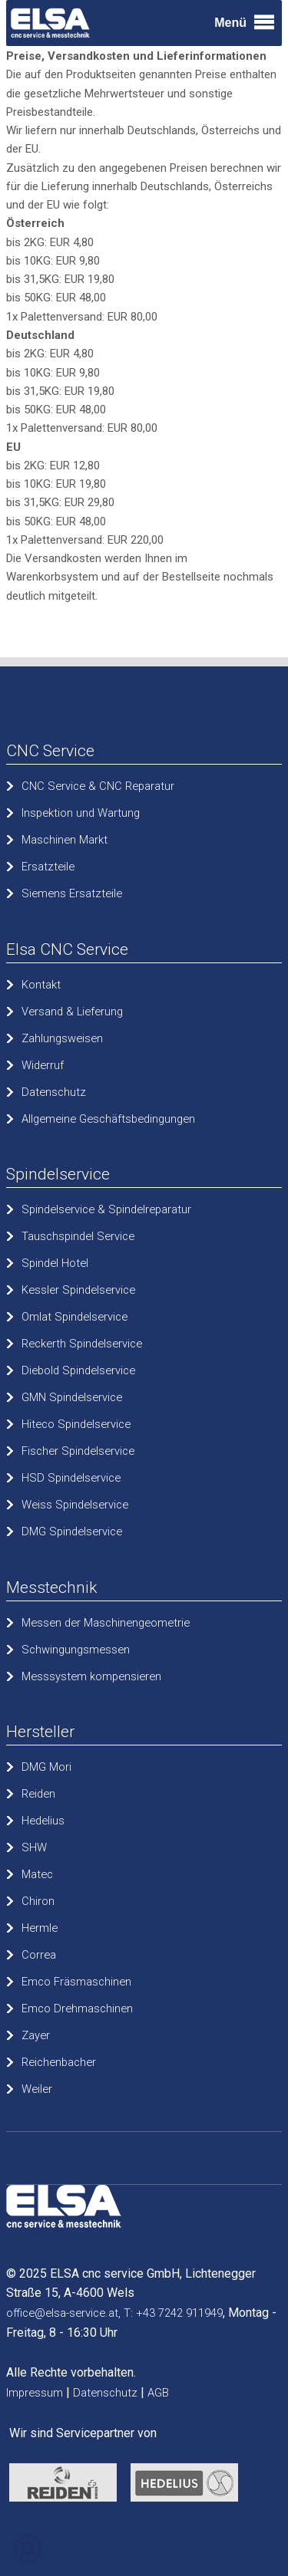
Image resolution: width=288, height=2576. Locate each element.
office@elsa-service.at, (63, 2313)
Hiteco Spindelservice (76, 1424)
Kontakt (41, 985)
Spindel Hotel (55, 1263)
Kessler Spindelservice (78, 1290)
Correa (39, 1955)
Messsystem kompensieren (91, 1676)
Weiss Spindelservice (75, 1505)
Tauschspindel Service (78, 1236)
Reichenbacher (59, 2062)
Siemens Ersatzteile (72, 893)
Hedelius (43, 1821)
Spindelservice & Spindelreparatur (106, 1209)
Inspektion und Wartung (81, 813)
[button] (27, 2548)
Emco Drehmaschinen (77, 2008)
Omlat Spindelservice (74, 1317)
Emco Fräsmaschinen (76, 1982)
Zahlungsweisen (62, 1038)
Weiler (37, 2089)
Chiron (38, 1901)
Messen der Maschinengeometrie (106, 1623)
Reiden (38, 1794)
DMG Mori (46, 1767)
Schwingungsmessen (76, 1649)
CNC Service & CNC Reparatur (98, 786)
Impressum (34, 2393)
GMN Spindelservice (72, 1397)
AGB (158, 2393)
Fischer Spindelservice (78, 1451)
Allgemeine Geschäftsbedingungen (108, 1119)
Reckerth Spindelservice (82, 1344)
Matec (37, 1874)
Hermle (40, 1928)
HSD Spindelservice (71, 1478)
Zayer (36, 2035)
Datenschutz (54, 1092)
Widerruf (43, 1065)
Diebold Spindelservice (78, 1370)
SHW (34, 1847)
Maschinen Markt (65, 840)
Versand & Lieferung (72, 1011)
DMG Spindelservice (72, 1531)
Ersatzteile (48, 866)
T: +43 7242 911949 (173, 2313)
